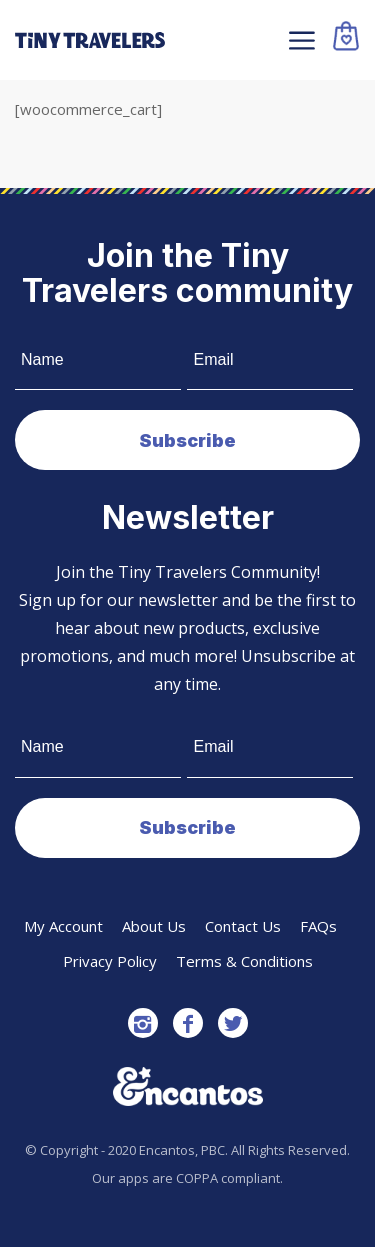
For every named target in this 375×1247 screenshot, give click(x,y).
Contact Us (243, 926)
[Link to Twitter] (233, 1023)
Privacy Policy (110, 961)
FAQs (318, 926)
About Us (154, 926)
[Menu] (299, 40)
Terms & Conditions (244, 961)
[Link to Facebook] (188, 1023)
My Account (63, 926)
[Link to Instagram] (143, 1023)
